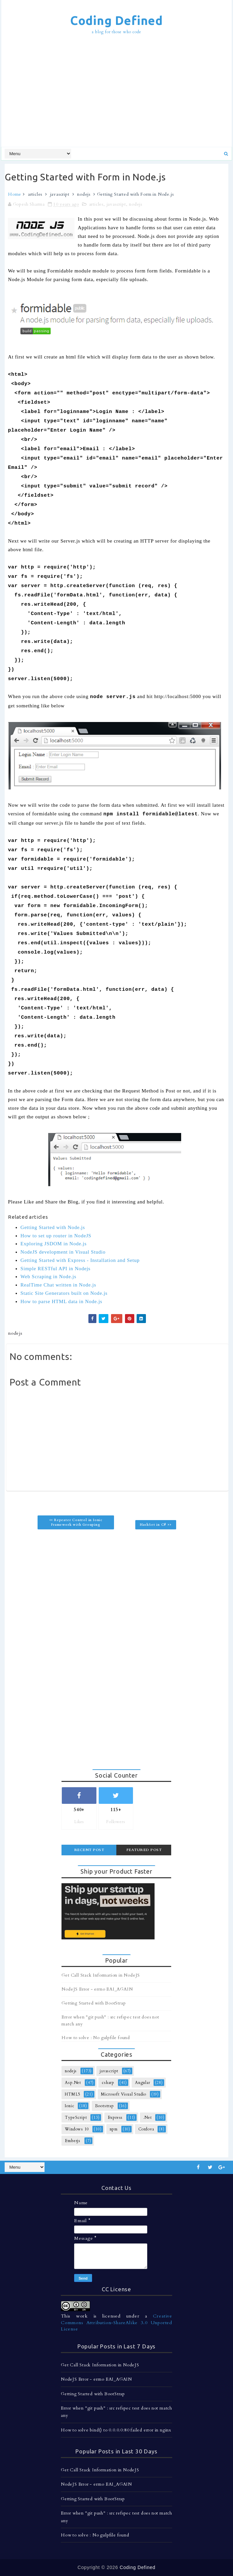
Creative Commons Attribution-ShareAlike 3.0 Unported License (116, 2322)
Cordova (146, 2129)
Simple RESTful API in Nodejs (56, 1268)
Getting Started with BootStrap (93, 2003)
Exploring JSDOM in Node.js (54, 1243)
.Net (147, 2117)
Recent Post (89, 1849)
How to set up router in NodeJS (56, 1235)
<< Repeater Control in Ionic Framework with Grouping (75, 1522)
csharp (108, 2082)
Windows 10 (77, 2129)
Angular (142, 2082)
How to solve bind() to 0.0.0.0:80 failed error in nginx (116, 2430)
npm (114, 2129)
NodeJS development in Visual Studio (63, 1252)
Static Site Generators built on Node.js (64, 1293)
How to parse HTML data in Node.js (61, 1301)
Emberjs (72, 2140)
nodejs (83, 194)
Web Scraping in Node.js (48, 1276)
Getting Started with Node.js (53, 1227)
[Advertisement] (119, 91)
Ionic (69, 2106)
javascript (59, 194)
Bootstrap (104, 2106)
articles (35, 194)
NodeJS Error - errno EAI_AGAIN (97, 1989)
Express (115, 2117)
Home (14, 194)
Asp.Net (73, 2082)
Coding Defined (116, 20)
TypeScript (76, 2117)
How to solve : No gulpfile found (95, 2038)
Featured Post (144, 1849)
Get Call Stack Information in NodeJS (100, 1975)
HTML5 (72, 2094)
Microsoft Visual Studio (123, 2094)
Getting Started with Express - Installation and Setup (80, 1260)
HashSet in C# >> (156, 1524)
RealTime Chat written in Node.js (58, 1285)
